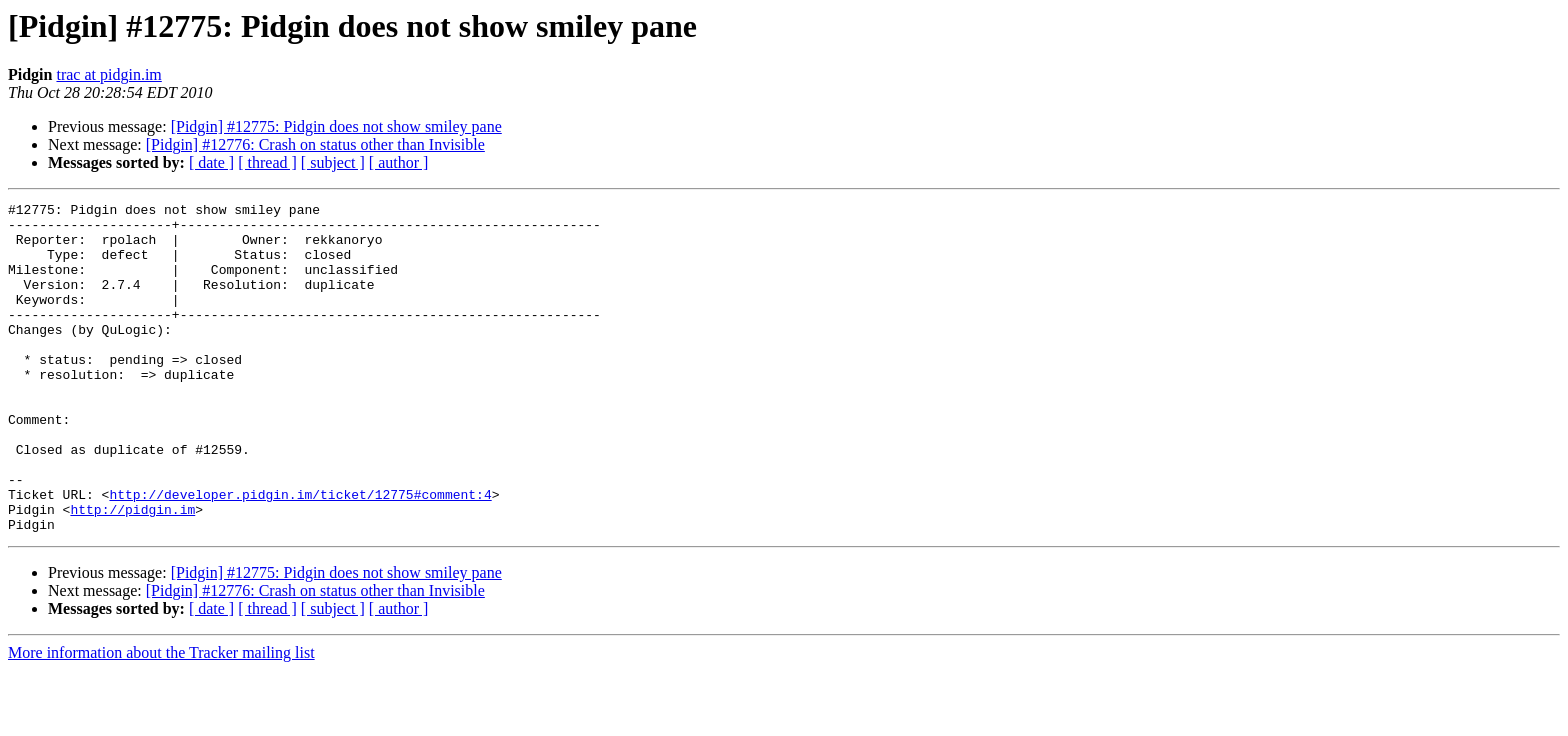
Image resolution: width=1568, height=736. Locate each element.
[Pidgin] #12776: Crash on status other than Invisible (315, 144)
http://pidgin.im (132, 572)
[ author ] (399, 162)
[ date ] (211, 162)
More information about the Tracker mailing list (161, 718)
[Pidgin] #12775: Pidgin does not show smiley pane (336, 126)
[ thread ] (267, 162)
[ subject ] (333, 162)
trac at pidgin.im (108, 74)
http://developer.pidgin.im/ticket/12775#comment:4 (300, 554)
